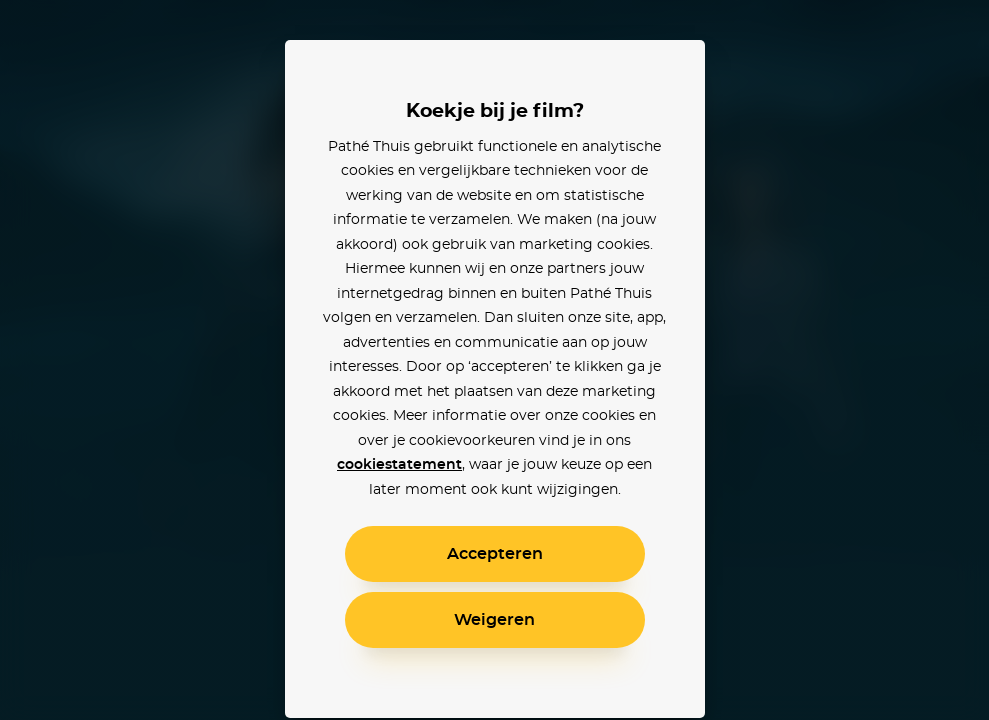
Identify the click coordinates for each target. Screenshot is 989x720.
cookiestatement (399, 465)
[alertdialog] (494, 360)
